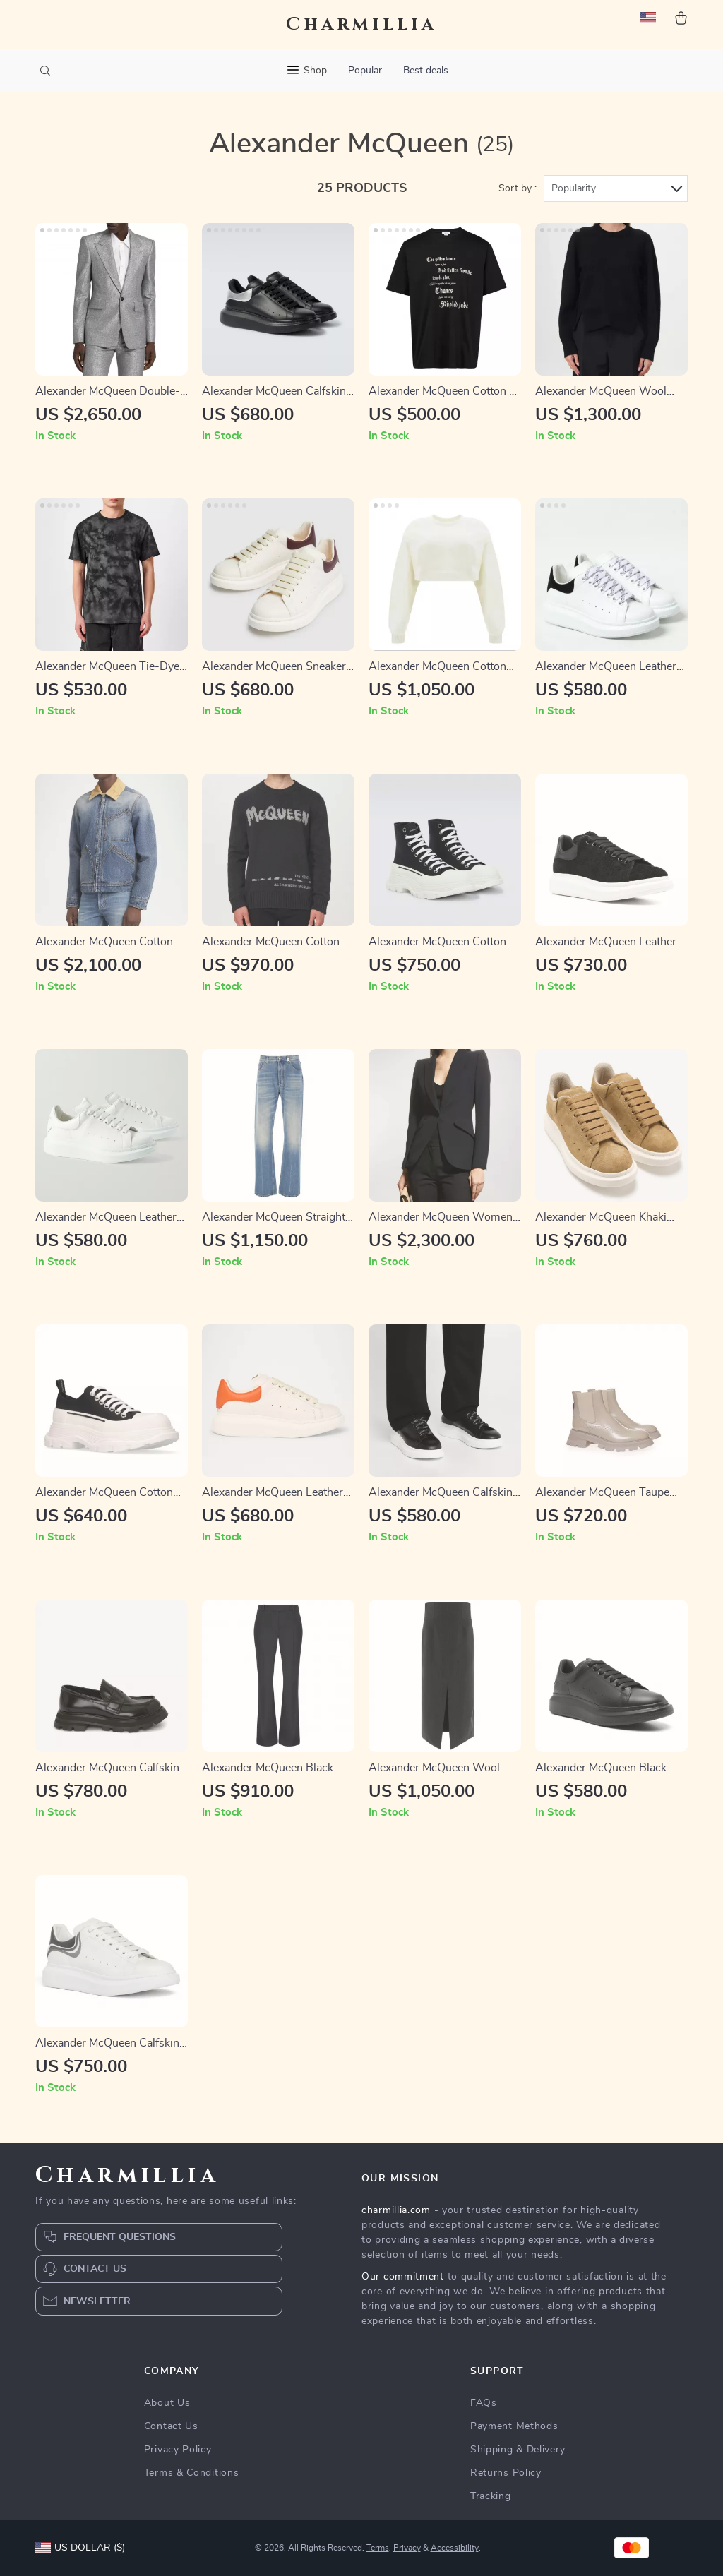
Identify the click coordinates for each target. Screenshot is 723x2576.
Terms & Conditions (191, 2473)
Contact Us (171, 2426)
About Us (167, 2403)
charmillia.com (396, 2210)
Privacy (407, 2548)
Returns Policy (506, 2473)
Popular (365, 71)
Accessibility (455, 2548)
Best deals (425, 71)
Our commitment (403, 2277)
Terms (377, 2548)
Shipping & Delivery (517, 2450)
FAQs (483, 2403)
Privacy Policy (178, 2450)
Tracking (490, 2496)
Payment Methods (514, 2426)
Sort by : (517, 188)
